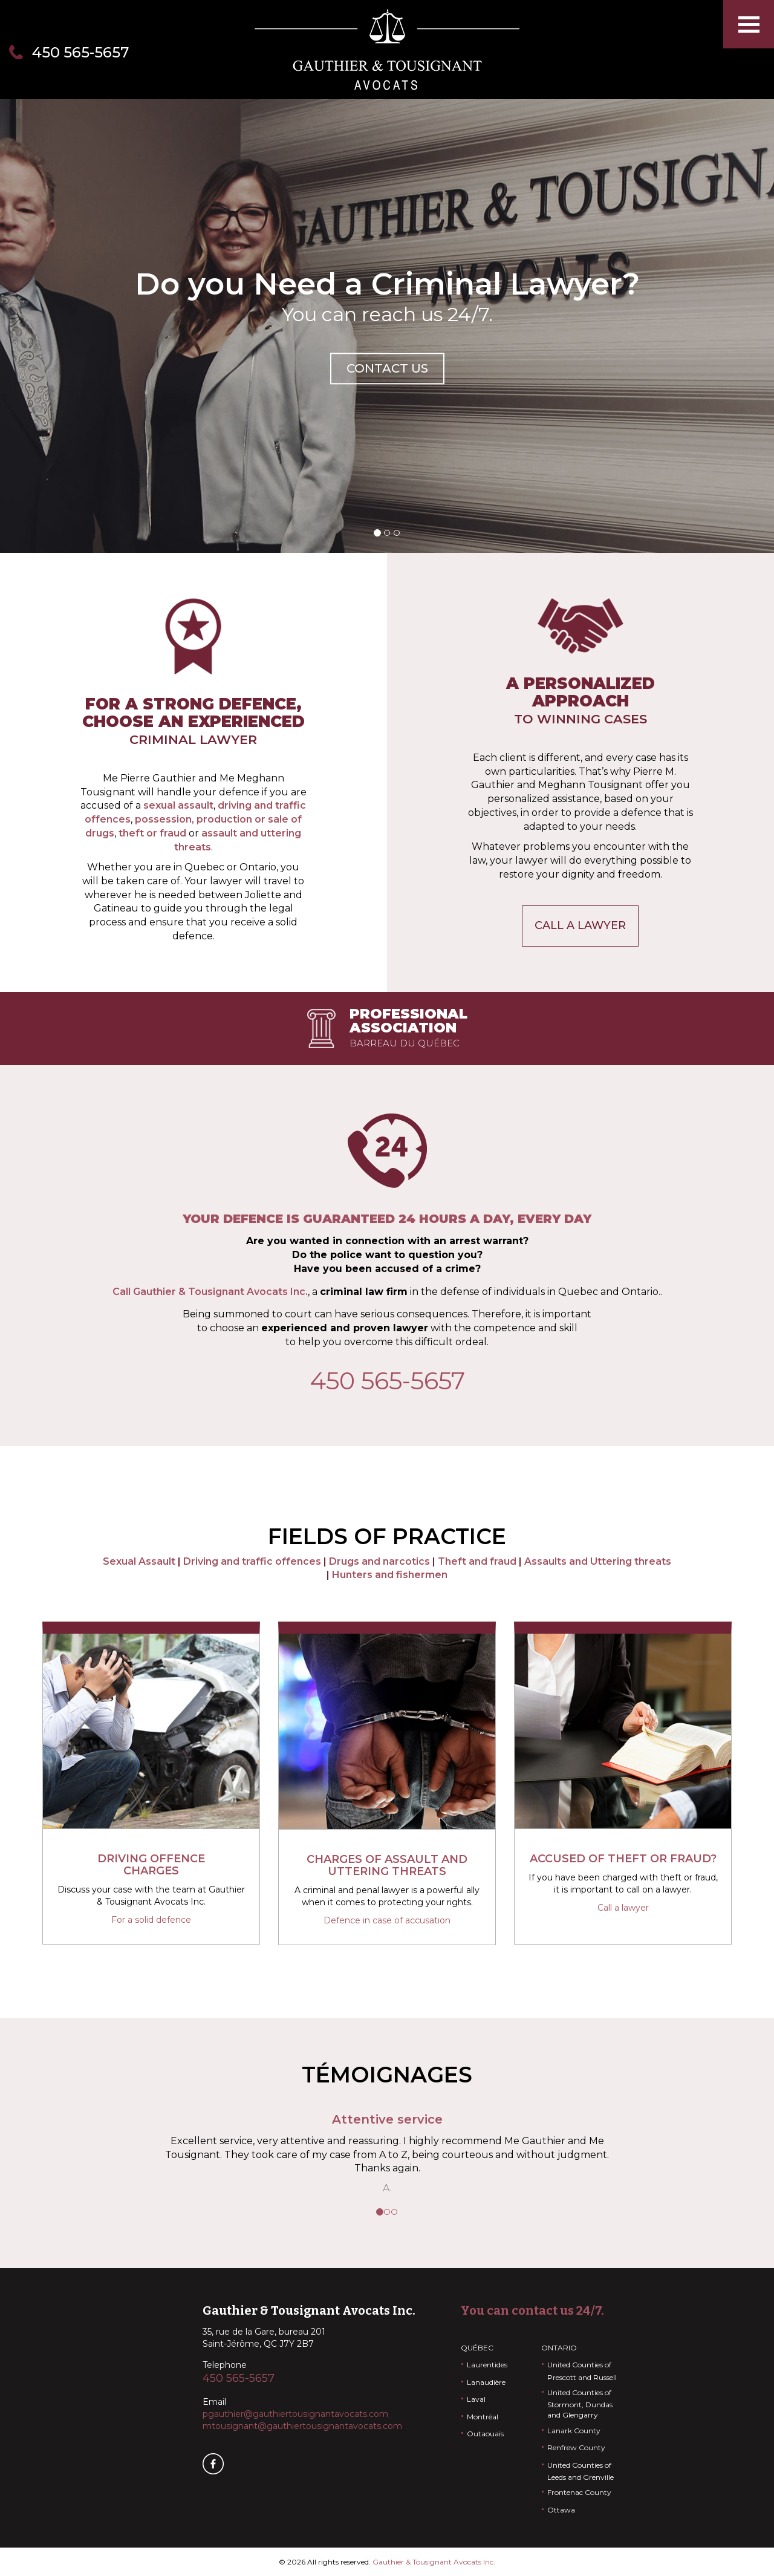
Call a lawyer (580, 925)
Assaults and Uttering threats (597, 1561)
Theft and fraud (477, 1561)
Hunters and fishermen (389, 1574)
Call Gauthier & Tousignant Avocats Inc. (210, 1291)
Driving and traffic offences (252, 1561)
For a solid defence (151, 1919)
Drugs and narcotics (379, 1561)
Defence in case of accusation (387, 1920)
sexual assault (178, 805)
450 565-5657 (80, 52)
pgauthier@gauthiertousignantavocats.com (295, 2413)
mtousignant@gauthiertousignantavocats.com (302, 2426)
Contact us (387, 368)
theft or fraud (152, 833)
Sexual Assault (139, 1561)
